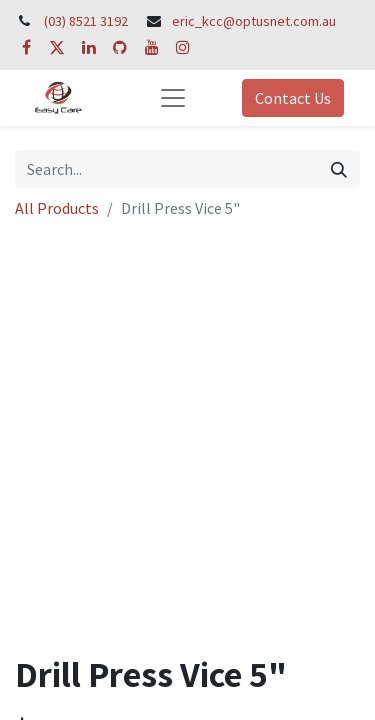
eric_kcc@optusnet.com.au (254, 21)
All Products (57, 208)
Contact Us (293, 98)
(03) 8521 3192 (86, 21)
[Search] (339, 169)
